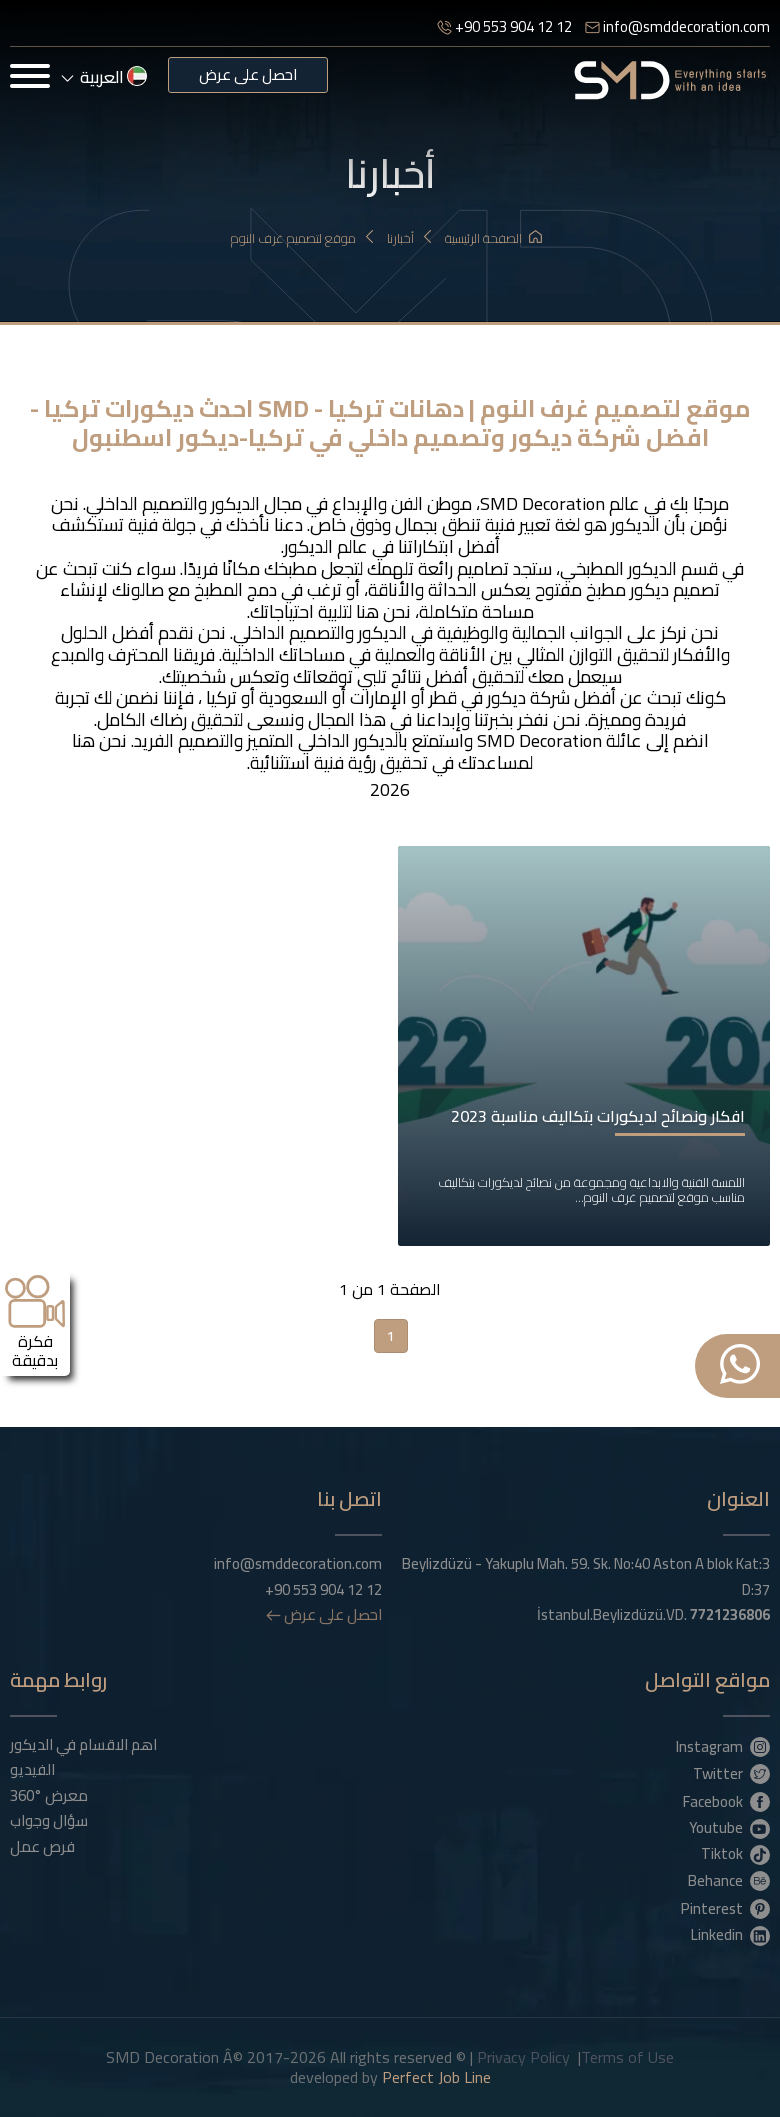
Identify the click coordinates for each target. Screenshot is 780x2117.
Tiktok (735, 1853)
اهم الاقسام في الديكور (83, 1745)
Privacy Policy (523, 2057)
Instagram (723, 1746)
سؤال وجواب (49, 1821)
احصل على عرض (248, 74)
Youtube (729, 1827)
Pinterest (725, 1908)
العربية (104, 77)
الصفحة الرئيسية (493, 238)
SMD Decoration (542, 503)
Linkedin (730, 1934)
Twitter (731, 1773)
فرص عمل (42, 1847)
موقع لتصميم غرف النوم (303, 238)
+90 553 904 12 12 (504, 26)
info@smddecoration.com (677, 26)
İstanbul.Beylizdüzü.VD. (653, 1615)
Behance (729, 1880)
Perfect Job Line (436, 2077)
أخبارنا (410, 238)
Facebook (726, 1801)
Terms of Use (627, 2057)
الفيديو (32, 1770)
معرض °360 (49, 1796)
